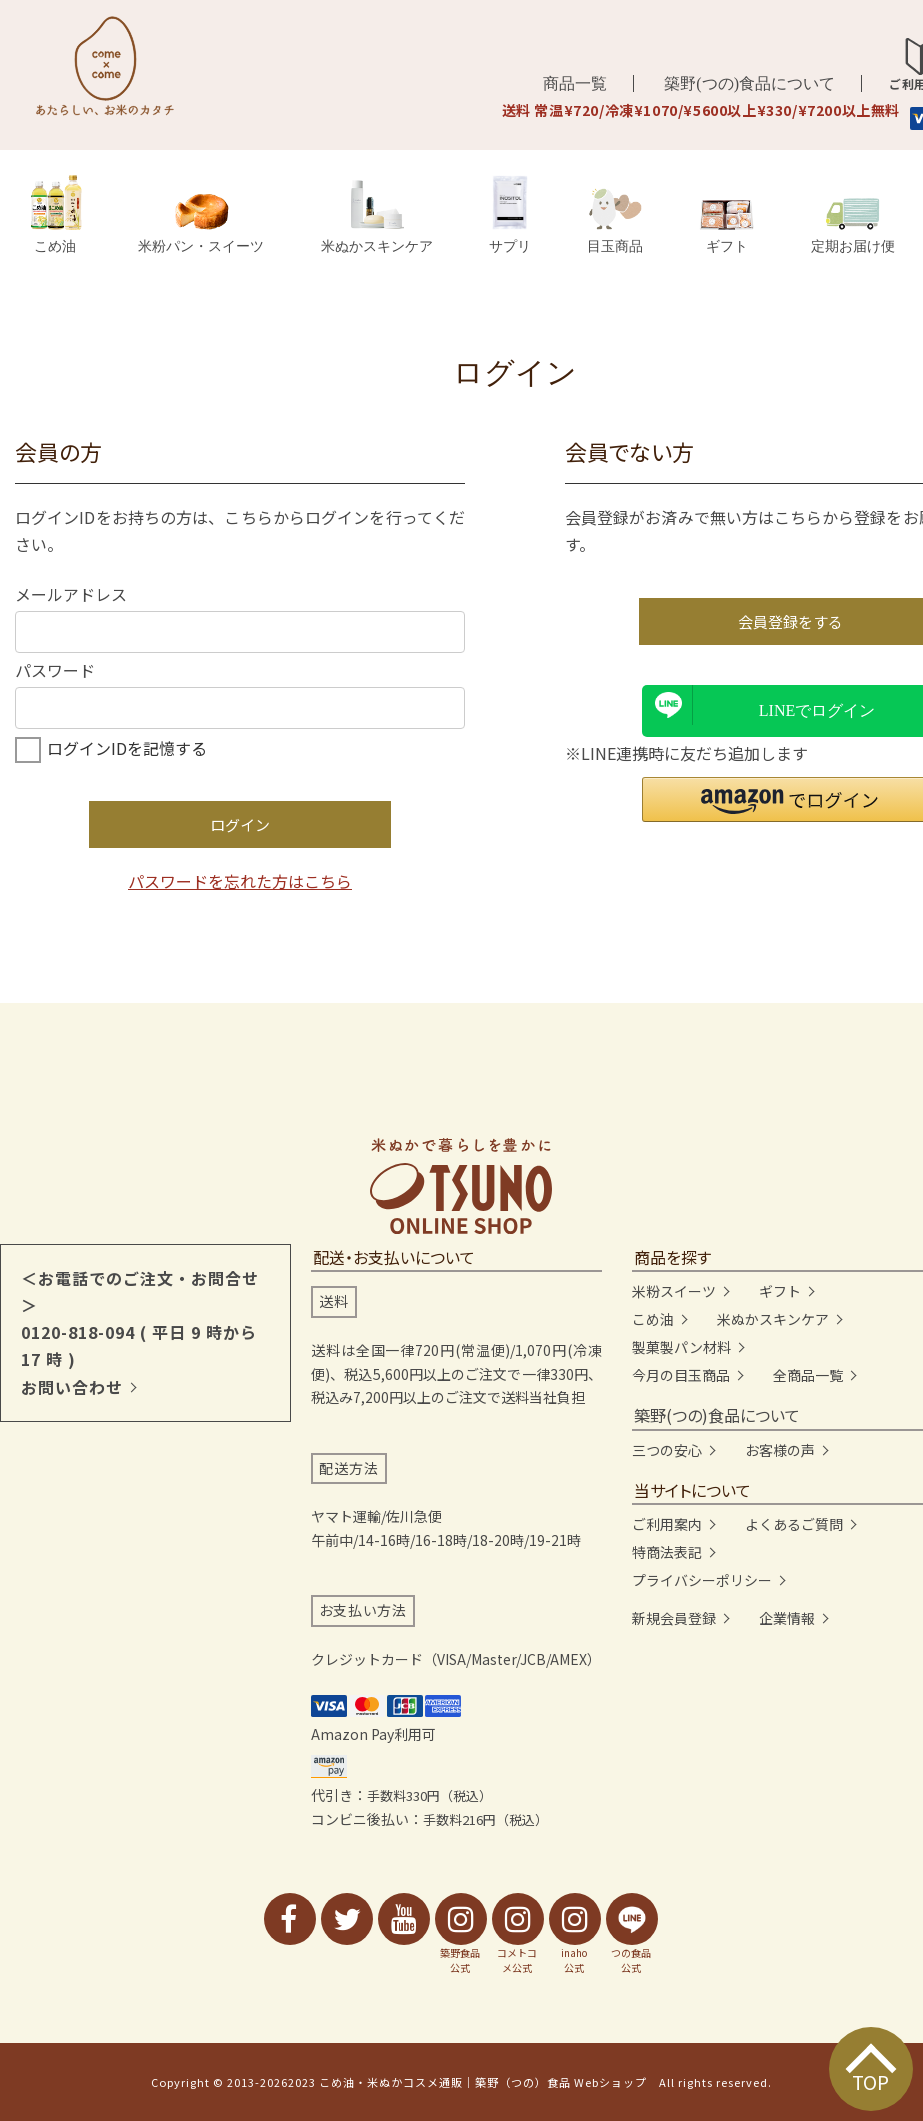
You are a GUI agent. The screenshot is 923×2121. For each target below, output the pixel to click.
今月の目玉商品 (681, 1375)
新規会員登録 (674, 1618)
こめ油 (55, 214)
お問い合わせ (72, 1387)
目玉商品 (615, 221)
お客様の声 (780, 1450)
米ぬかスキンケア (377, 216)
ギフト (726, 227)
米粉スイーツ (674, 1291)
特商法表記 (667, 1552)
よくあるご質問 (794, 1524)
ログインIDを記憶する (127, 748)
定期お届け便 (853, 225)
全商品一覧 (808, 1375)
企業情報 (787, 1618)
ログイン (240, 824)
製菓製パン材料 (681, 1347)
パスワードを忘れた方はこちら (240, 881)
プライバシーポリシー (702, 1580)
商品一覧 (575, 83)
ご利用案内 (667, 1524)
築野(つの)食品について (749, 83)
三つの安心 (667, 1450)
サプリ (510, 214)
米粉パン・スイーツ (201, 223)
